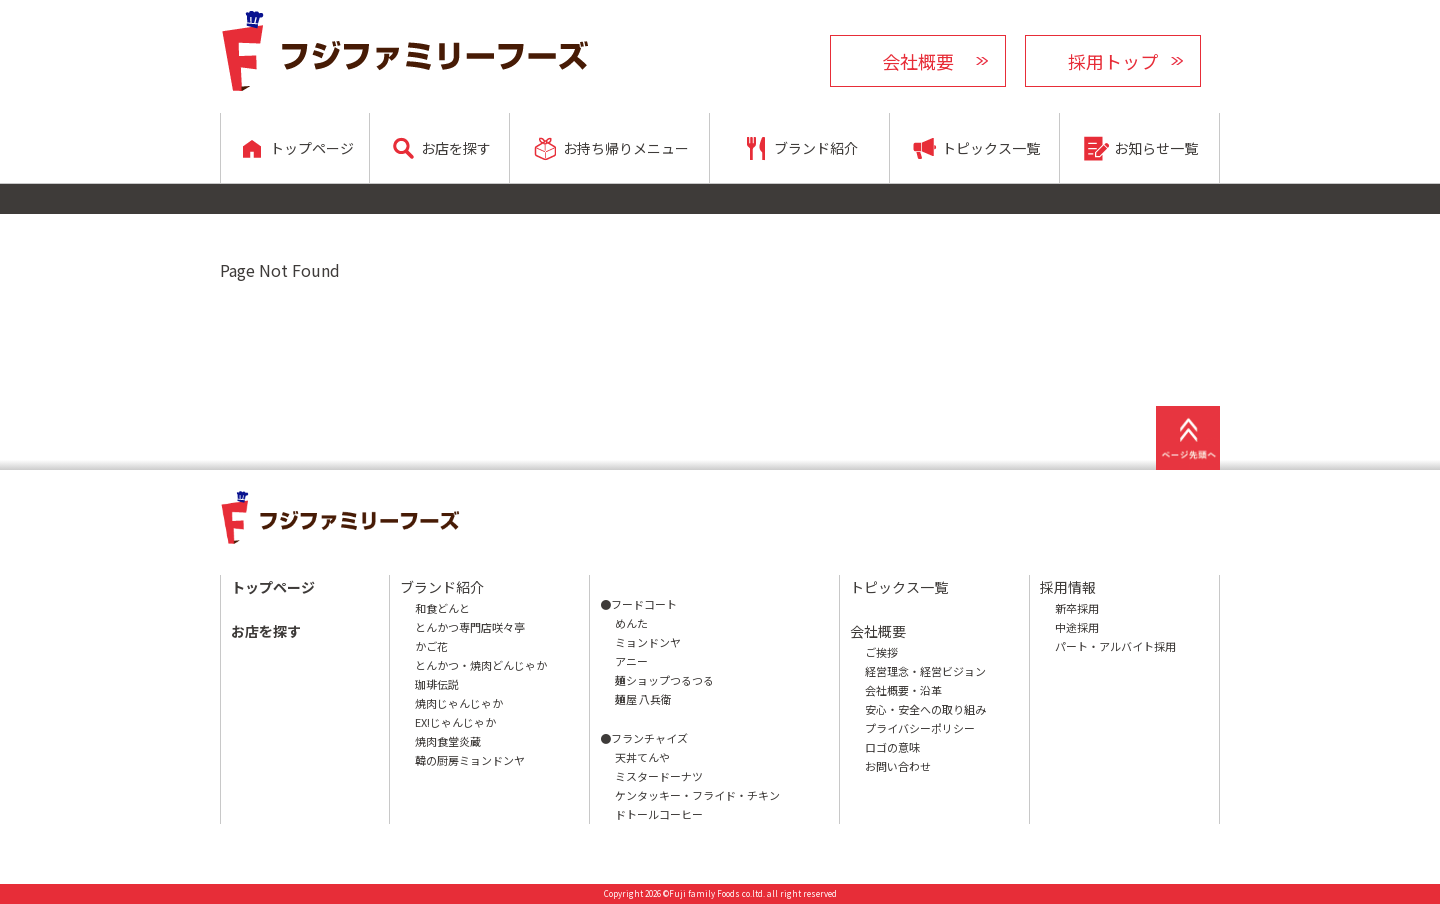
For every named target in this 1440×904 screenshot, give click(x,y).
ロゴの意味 (892, 747)
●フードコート (638, 604)
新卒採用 (1077, 608)
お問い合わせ (898, 766)
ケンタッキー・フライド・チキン (697, 795)
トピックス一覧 (899, 587)
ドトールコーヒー (659, 814)
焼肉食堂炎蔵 (448, 741)
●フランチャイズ (644, 738)
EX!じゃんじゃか (455, 722)
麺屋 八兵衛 (643, 699)
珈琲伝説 (437, 684)
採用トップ (1113, 61)
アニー (631, 661)
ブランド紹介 (442, 587)
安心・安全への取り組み (925, 709)
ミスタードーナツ (659, 776)
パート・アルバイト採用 (1115, 646)
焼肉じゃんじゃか (459, 703)
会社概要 (918, 61)
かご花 (431, 646)
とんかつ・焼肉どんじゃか (481, 665)
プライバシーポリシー (920, 728)
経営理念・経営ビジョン (925, 671)
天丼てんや (642, 757)
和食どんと (442, 608)
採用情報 (1068, 587)
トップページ (273, 587)
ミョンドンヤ (648, 642)
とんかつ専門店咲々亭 (470, 627)
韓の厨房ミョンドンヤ (470, 760)
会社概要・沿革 (903, 690)
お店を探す (266, 631)
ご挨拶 (881, 652)
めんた (631, 623)
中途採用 (1077, 627)
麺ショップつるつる (664, 680)
